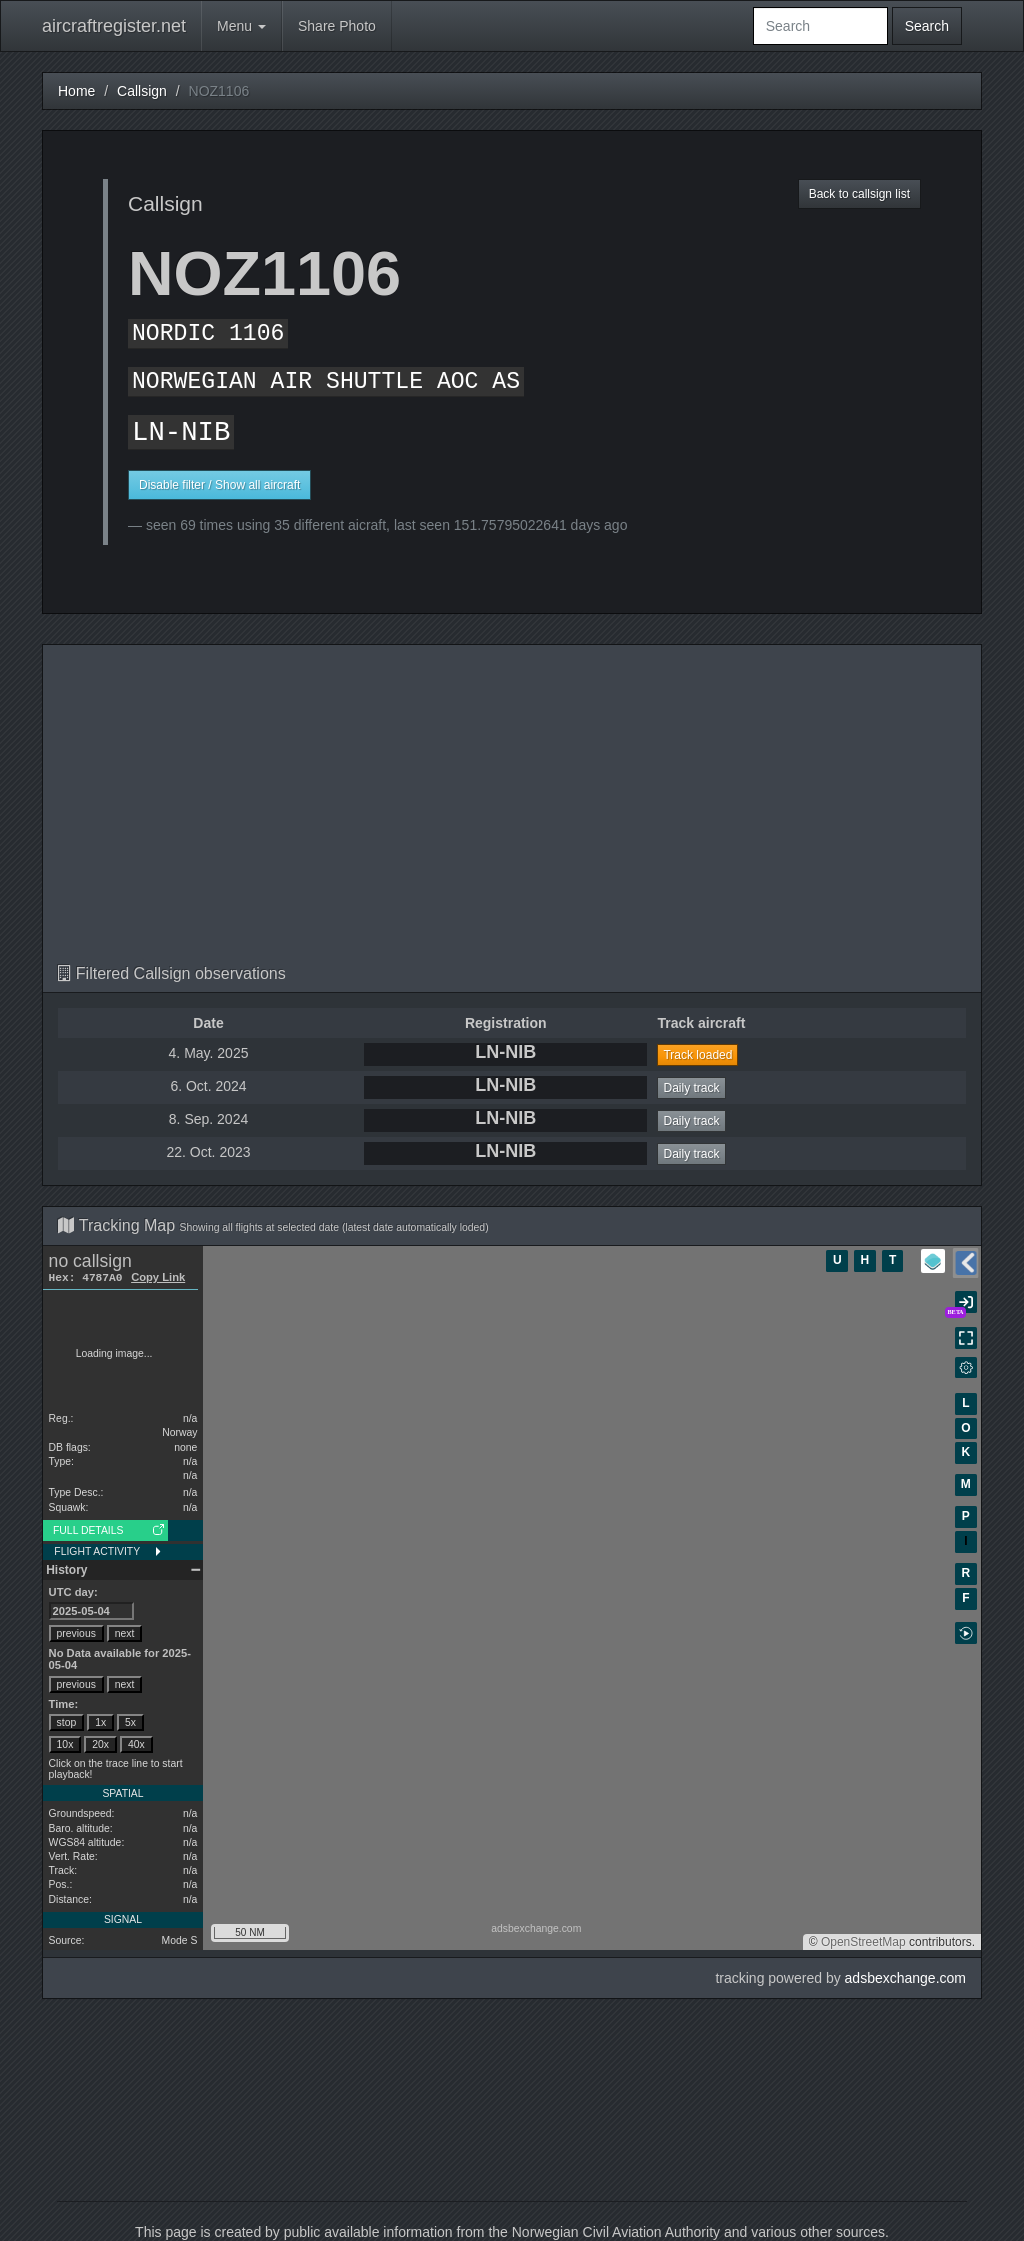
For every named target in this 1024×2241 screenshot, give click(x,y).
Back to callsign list (859, 194)
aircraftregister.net (114, 26)
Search (927, 26)
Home (76, 91)
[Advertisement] (512, 815)
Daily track (691, 1088)
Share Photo (337, 26)
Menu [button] (241, 26)
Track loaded (697, 1055)
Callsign (142, 91)
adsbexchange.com (905, 1978)
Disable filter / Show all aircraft (219, 485)
